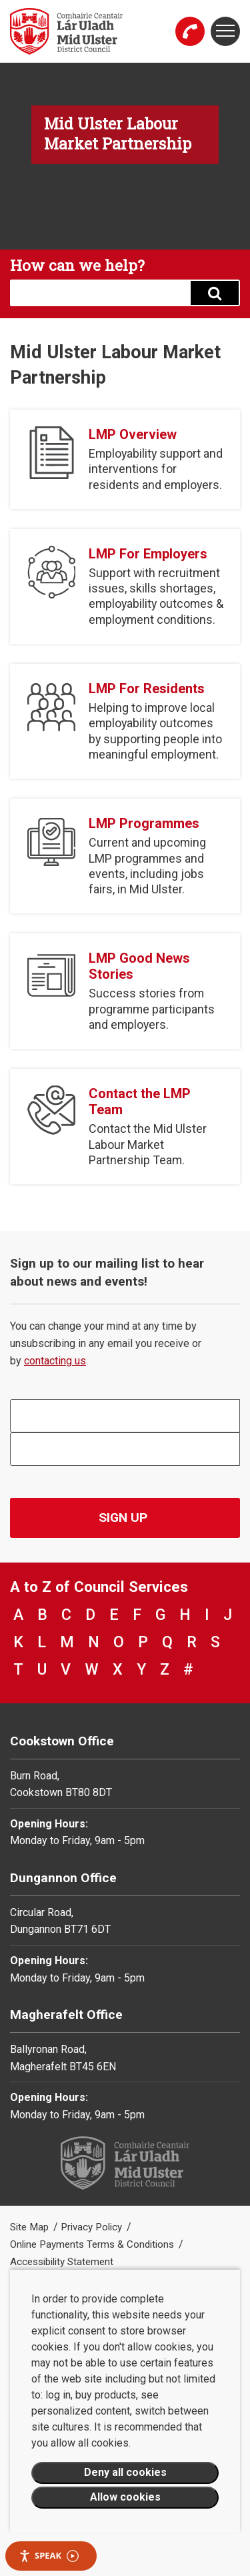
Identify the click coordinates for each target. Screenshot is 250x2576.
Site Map (30, 2227)
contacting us (55, 1360)
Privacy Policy (93, 2227)
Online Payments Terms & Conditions (93, 2244)
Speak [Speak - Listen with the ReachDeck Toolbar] (49, 2555)
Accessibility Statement (61, 2262)
